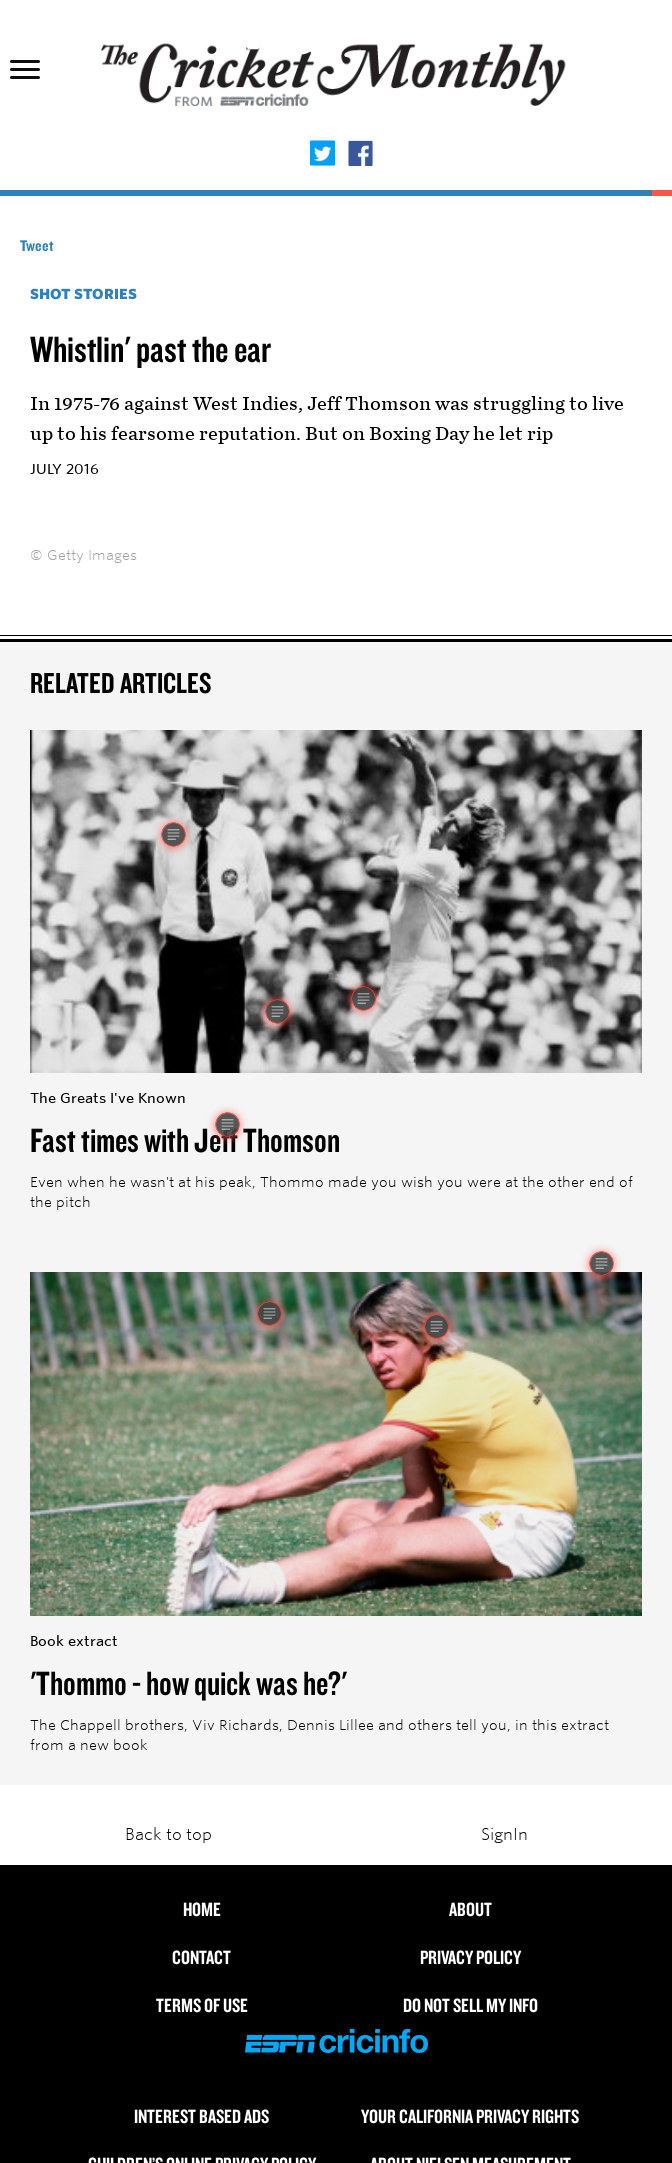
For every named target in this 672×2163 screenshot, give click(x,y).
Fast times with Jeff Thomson (185, 1139)
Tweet (37, 245)
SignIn (504, 1834)
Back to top (168, 1834)
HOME (202, 1909)
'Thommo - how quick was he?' (188, 1682)
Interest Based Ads (201, 2116)
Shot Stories (83, 294)
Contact (201, 1957)
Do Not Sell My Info (470, 2005)
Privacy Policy (470, 1957)
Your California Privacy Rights (470, 2116)
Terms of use (202, 2005)
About (470, 1909)
